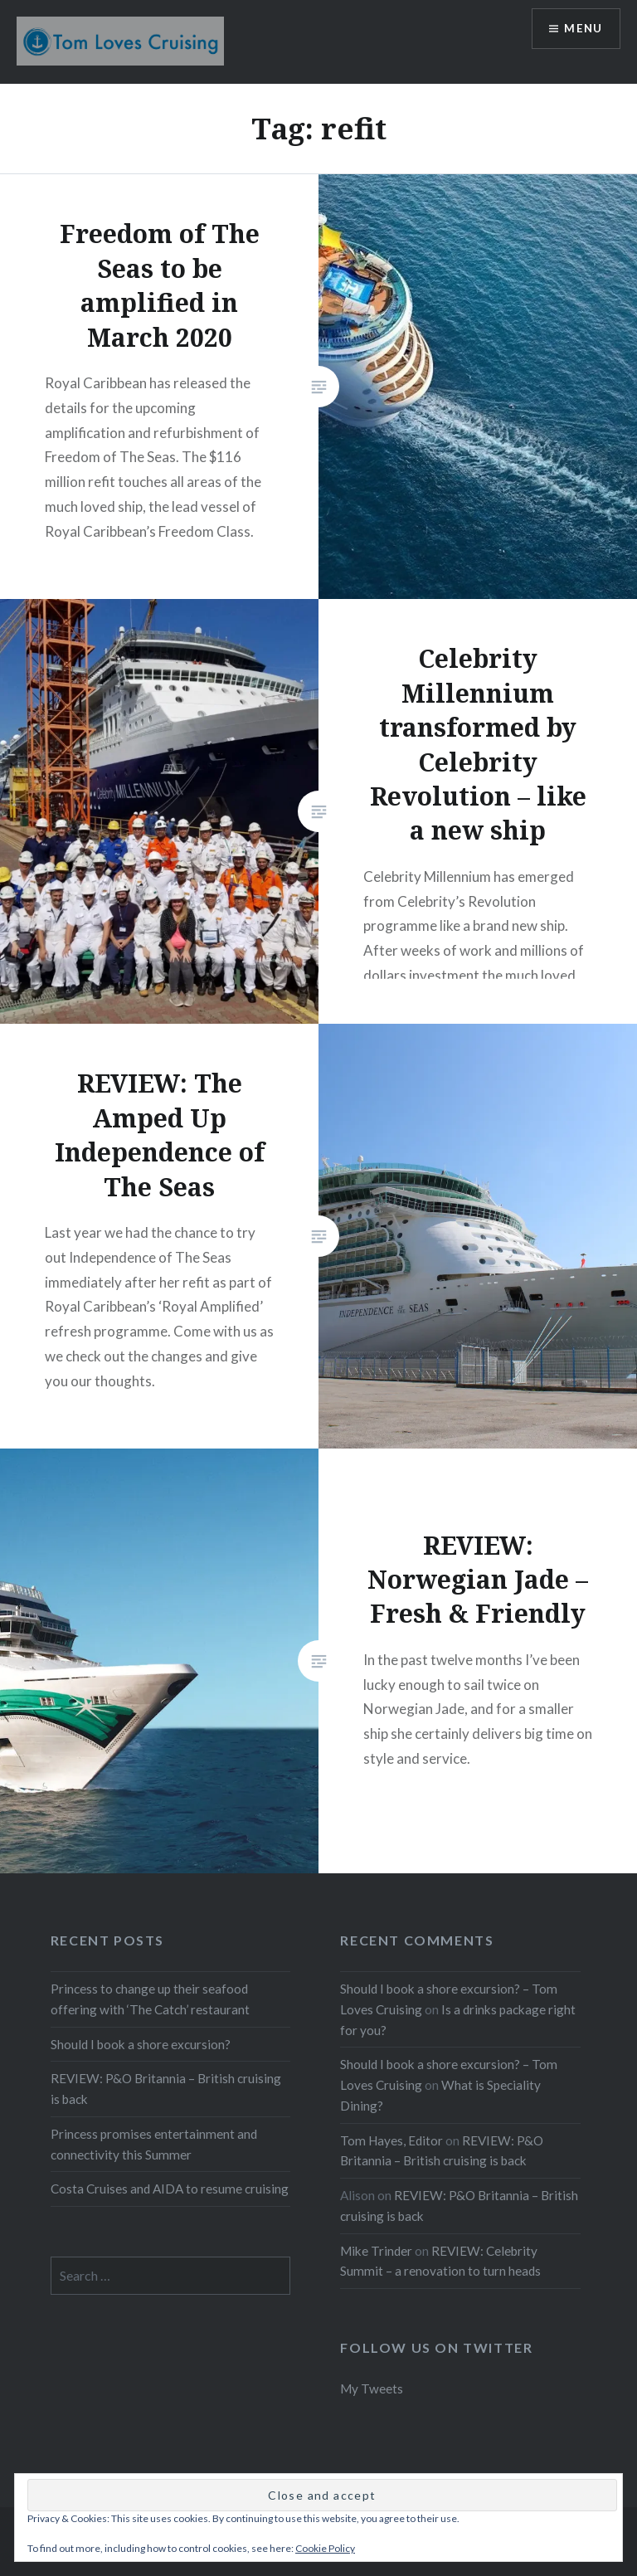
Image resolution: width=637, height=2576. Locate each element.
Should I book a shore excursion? (141, 2044)
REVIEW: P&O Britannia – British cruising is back (166, 2088)
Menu (582, 29)
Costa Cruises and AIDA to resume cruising (170, 2188)
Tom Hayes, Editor (391, 2140)
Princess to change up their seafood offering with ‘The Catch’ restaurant (150, 1999)
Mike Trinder (376, 2250)
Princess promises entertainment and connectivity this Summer (154, 2144)
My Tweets (371, 2388)
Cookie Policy (325, 2548)
